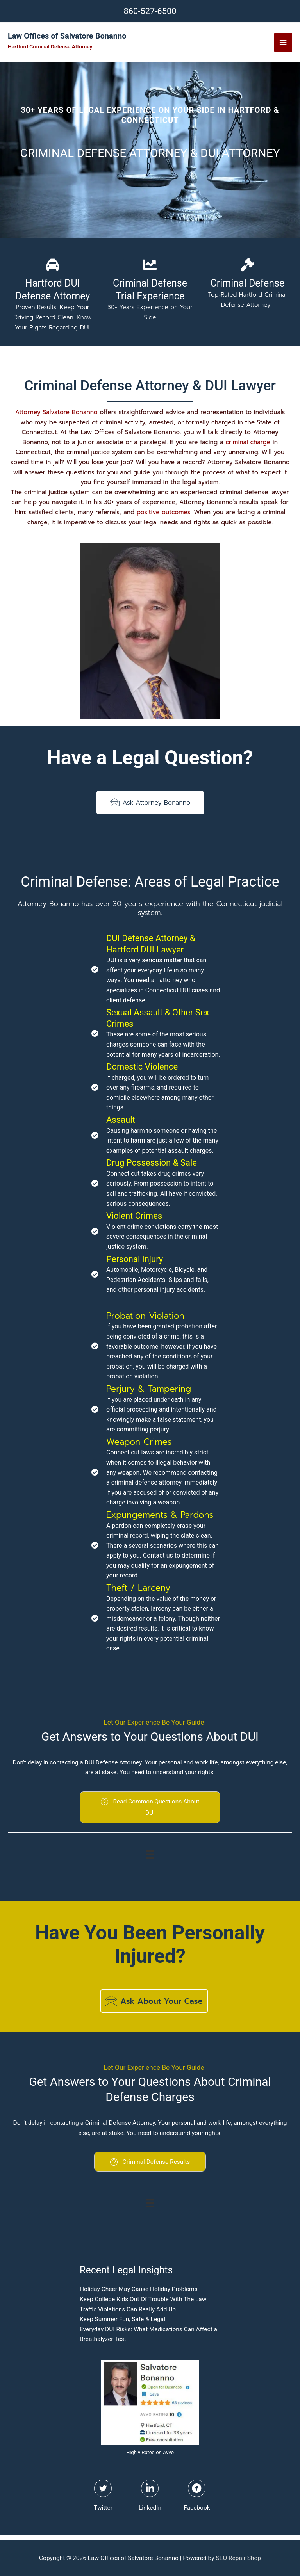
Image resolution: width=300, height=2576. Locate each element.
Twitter (103, 2507)
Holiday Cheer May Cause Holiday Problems (139, 2289)
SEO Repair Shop (238, 2558)
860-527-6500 (149, 11)
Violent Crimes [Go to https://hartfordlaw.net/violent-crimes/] (134, 1216)
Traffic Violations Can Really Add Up (128, 2309)
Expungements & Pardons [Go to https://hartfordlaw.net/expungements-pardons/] (159, 1514)
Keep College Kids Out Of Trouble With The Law (143, 2299)
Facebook (197, 2507)
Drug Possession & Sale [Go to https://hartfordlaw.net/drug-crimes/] (151, 1163)
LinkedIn (150, 2507)
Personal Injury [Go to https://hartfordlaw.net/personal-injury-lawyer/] (134, 1259)
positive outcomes (164, 512)
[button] (150, 802)
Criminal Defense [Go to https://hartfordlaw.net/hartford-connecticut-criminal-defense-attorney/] (247, 283)
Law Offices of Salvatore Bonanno (67, 36)
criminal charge (247, 442)
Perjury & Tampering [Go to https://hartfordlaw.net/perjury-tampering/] (148, 1388)
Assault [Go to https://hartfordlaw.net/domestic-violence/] (120, 1120)
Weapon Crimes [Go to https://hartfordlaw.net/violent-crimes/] (138, 1441)
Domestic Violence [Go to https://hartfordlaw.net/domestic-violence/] (142, 1067)
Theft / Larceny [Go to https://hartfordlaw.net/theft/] (138, 1587)
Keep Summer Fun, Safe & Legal (122, 2319)
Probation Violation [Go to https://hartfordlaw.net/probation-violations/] (145, 1315)
